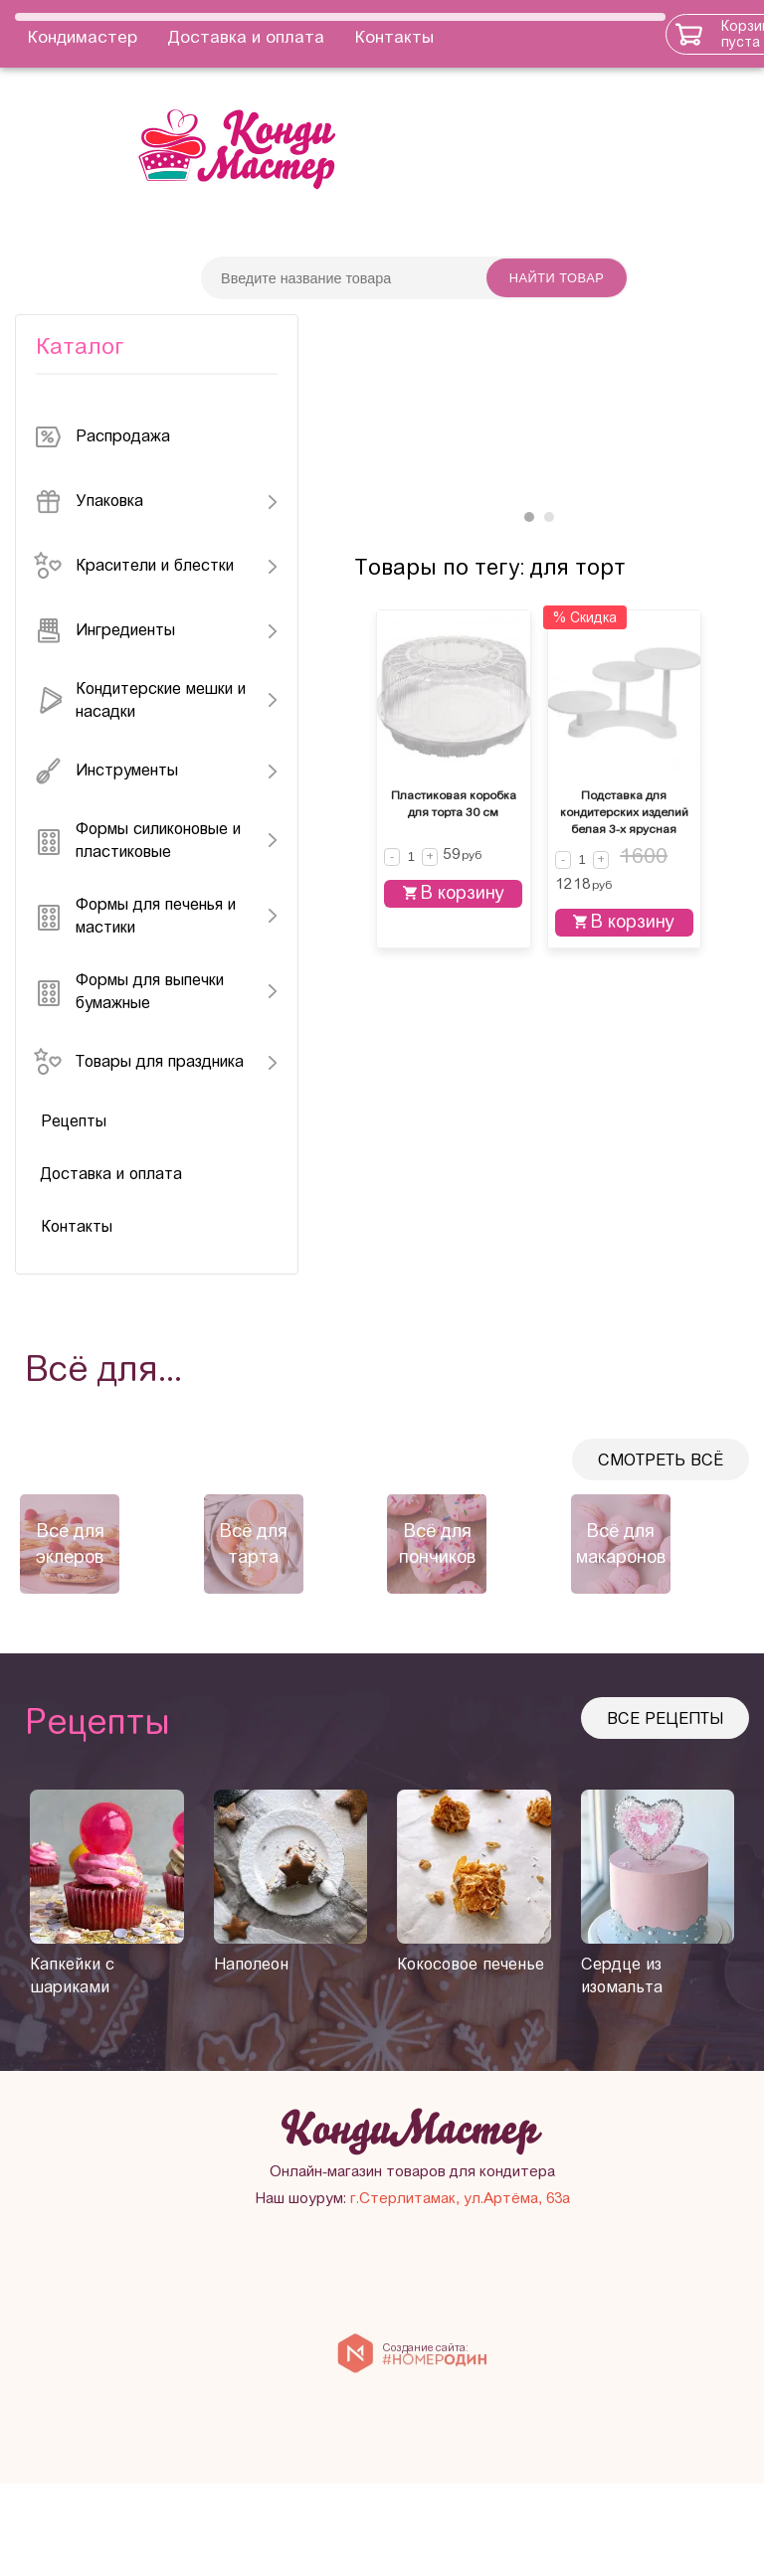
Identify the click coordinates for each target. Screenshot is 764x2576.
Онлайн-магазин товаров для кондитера (537, 2264)
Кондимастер (82, 33)
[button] (529, 638)
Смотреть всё (660, 1494)
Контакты (394, 33)
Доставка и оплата (246, 33)
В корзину (465, 1159)
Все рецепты (665, 1753)
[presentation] (20, 1577)
